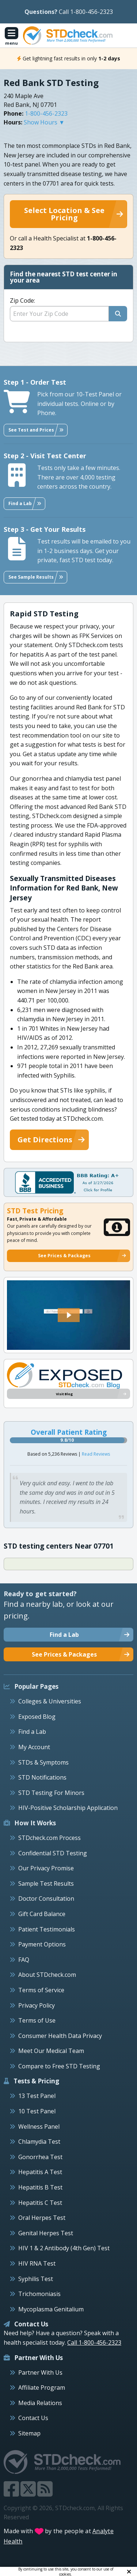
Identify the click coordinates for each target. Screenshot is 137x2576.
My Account (34, 1747)
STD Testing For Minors (51, 1793)
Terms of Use (37, 2020)
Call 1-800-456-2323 (86, 12)
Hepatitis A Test (40, 2172)
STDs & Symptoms (43, 1762)
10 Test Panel (37, 2111)
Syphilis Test (35, 2279)
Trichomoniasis (39, 2294)
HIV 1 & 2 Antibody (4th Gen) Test (64, 2248)
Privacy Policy (36, 2005)
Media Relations (40, 2403)
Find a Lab (32, 1732)
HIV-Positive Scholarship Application (68, 1808)
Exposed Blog (37, 1717)
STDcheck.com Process (49, 1838)
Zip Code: (22, 300)
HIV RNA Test (37, 2263)
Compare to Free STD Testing (59, 2066)
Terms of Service (41, 1990)
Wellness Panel (39, 2127)
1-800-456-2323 (46, 113)
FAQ (23, 1960)
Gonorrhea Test (40, 2157)
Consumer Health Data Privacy (60, 2036)
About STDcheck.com (47, 1975)
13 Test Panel (37, 2096)
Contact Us (33, 2418)
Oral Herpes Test (41, 2218)
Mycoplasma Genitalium (51, 2309)
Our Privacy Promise (46, 1868)
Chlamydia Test (39, 2142)
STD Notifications (42, 1777)
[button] (69, 1315)
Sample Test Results (46, 1883)
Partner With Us (40, 2372)
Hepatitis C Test (40, 2203)
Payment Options (42, 1944)
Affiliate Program (41, 2387)
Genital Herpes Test (45, 2233)
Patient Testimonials (46, 1929)
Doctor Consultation (46, 1898)
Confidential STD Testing (52, 1853)
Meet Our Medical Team (51, 2051)
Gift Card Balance (41, 1914)
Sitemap (29, 2433)
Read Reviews (96, 1454)
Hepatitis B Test (40, 2187)
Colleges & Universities (49, 1701)
